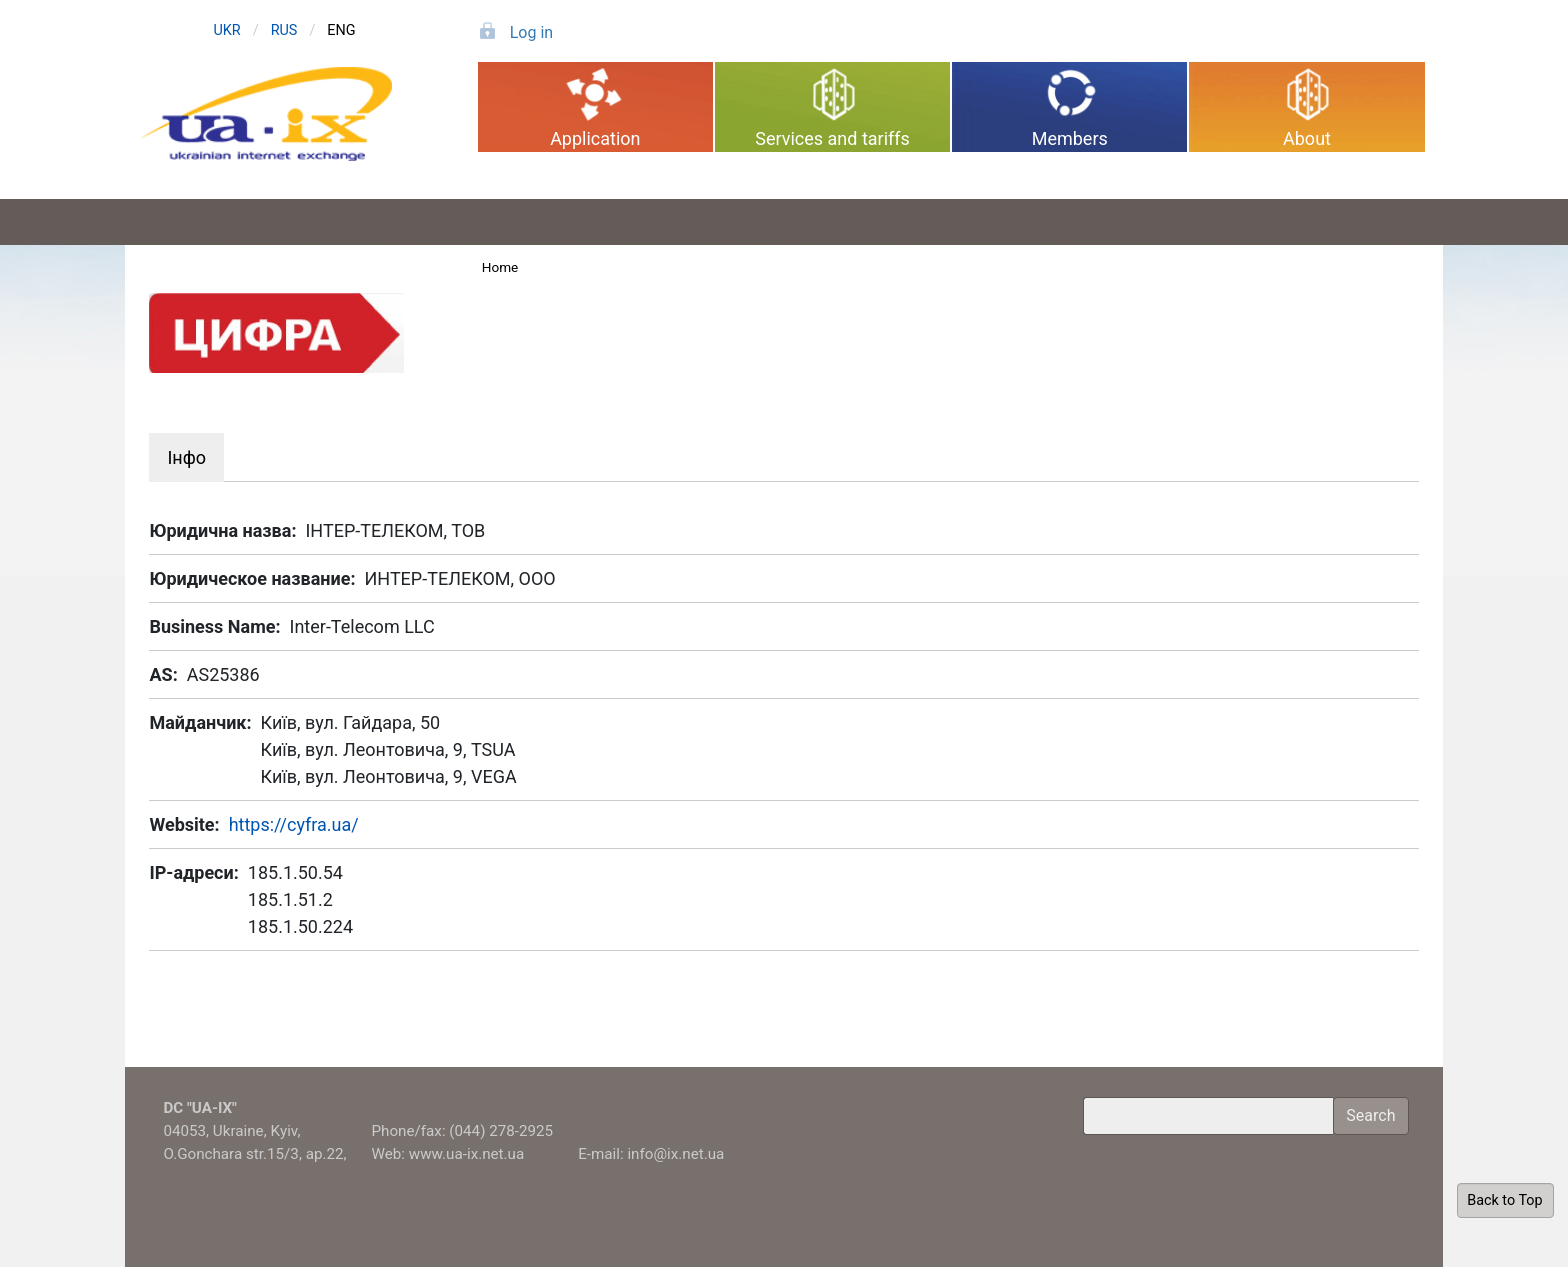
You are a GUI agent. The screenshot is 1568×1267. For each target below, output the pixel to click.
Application (595, 138)
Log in (531, 32)
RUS (284, 30)
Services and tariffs (832, 138)
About (1307, 138)
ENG (341, 30)
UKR (226, 30)
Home (500, 267)
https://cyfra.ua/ (294, 824)
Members (1070, 138)
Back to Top (1504, 1200)
